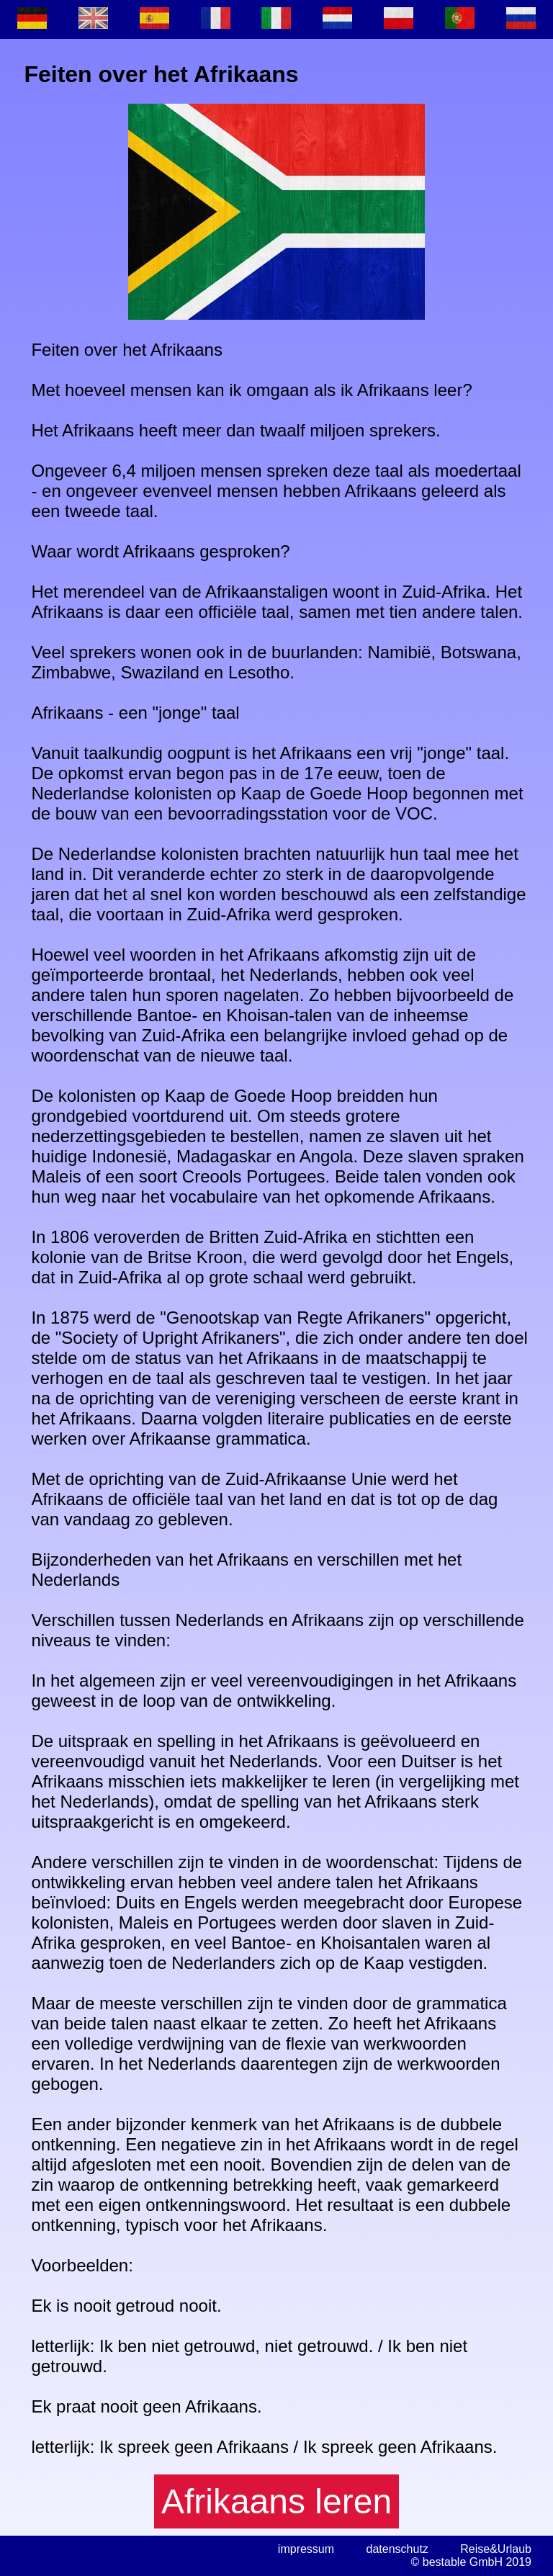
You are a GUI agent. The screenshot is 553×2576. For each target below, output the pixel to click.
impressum (306, 2549)
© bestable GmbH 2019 (471, 2562)
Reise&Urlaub (495, 2549)
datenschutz (397, 2549)
